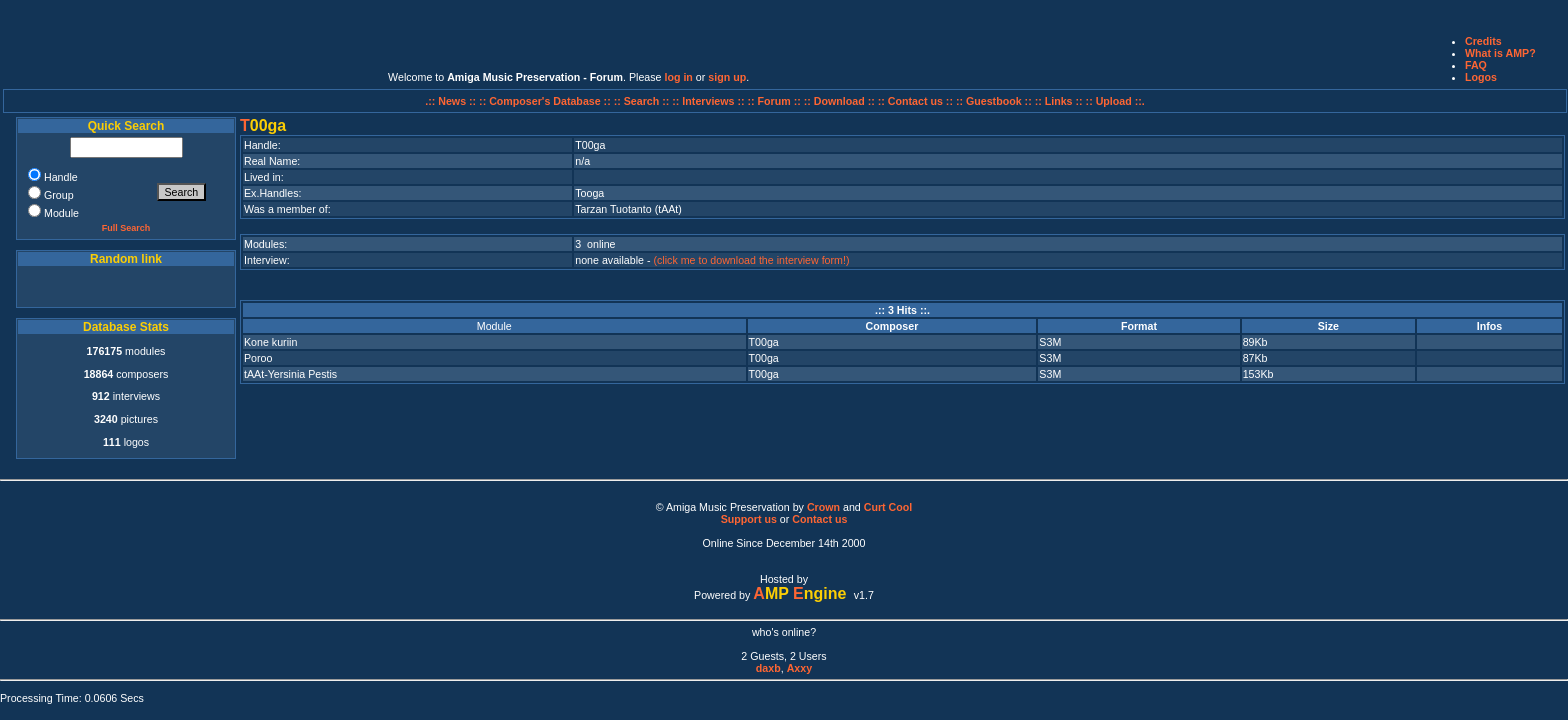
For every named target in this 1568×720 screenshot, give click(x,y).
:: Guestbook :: (994, 101)
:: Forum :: (776, 101)
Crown (823, 507)
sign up (727, 77)
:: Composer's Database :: (546, 101)
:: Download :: (841, 101)
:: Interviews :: (709, 101)
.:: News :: (452, 101)
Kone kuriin (270, 342)
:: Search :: (643, 101)
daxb (768, 668)
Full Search (126, 228)
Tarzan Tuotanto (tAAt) (628, 209)
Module (494, 326)
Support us (749, 519)
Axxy (799, 668)
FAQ (1476, 65)
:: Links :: (1059, 101)
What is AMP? (1500, 53)
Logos (1481, 77)
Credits (1483, 41)
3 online (595, 244)
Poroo (258, 358)
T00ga (764, 342)
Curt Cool (888, 507)
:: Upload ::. (1115, 101)
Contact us (819, 519)
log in (678, 77)
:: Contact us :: (915, 101)
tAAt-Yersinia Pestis (290, 374)
